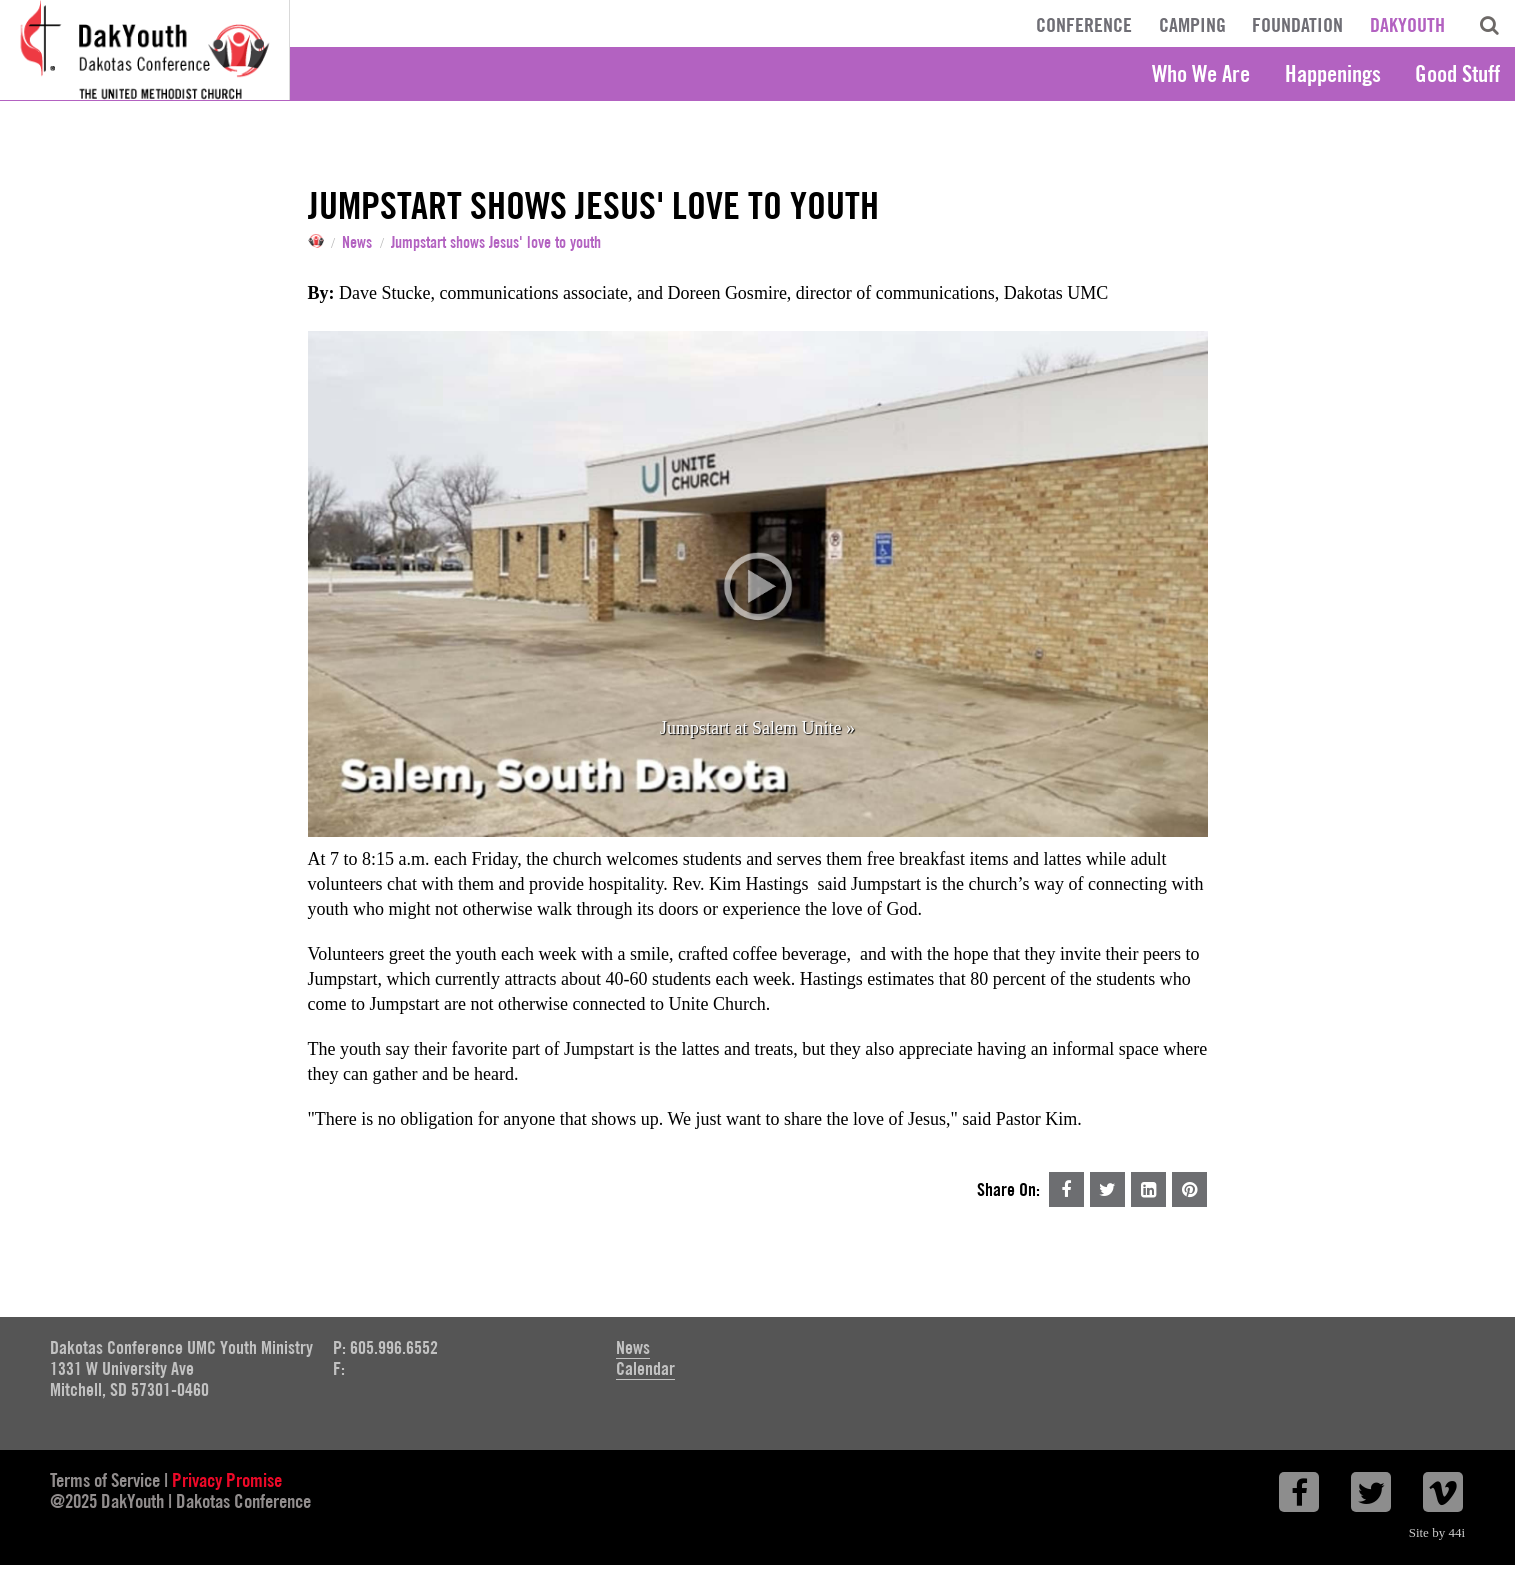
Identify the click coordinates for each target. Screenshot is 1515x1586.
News (357, 243)
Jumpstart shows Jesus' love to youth (496, 243)
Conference (1084, 25)
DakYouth (1407, 25)
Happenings (1333, 73)
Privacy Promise (227, 1480)
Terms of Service (105, 1480)
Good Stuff (1457, 73)
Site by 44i (1437, 1532)
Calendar (645, 1368)
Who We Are (1201, 73)
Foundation (1297, 25)
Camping (1192, 25)
